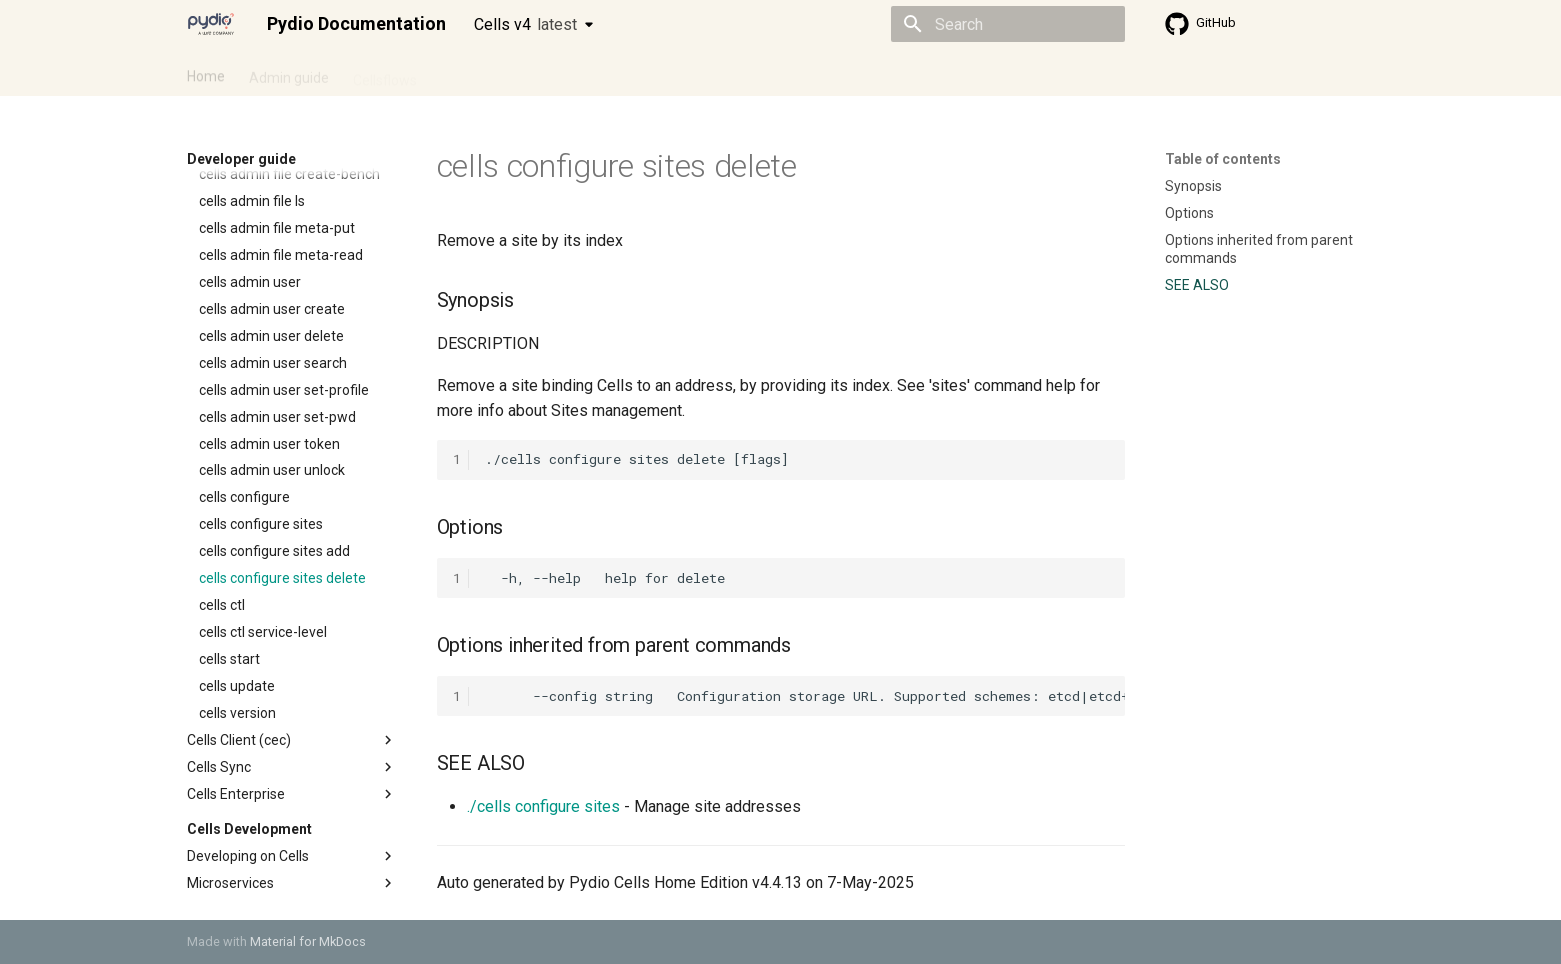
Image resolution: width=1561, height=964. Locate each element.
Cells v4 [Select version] (525, 24)
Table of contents (1223, 159)
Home (206, 73)
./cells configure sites (543, 806)
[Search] (1008, 24)
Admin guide (289, 73)
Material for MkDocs (308, 941)
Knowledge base (619, 73)
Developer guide (492, 73)
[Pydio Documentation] (211, 24)
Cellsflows (385, 73)
